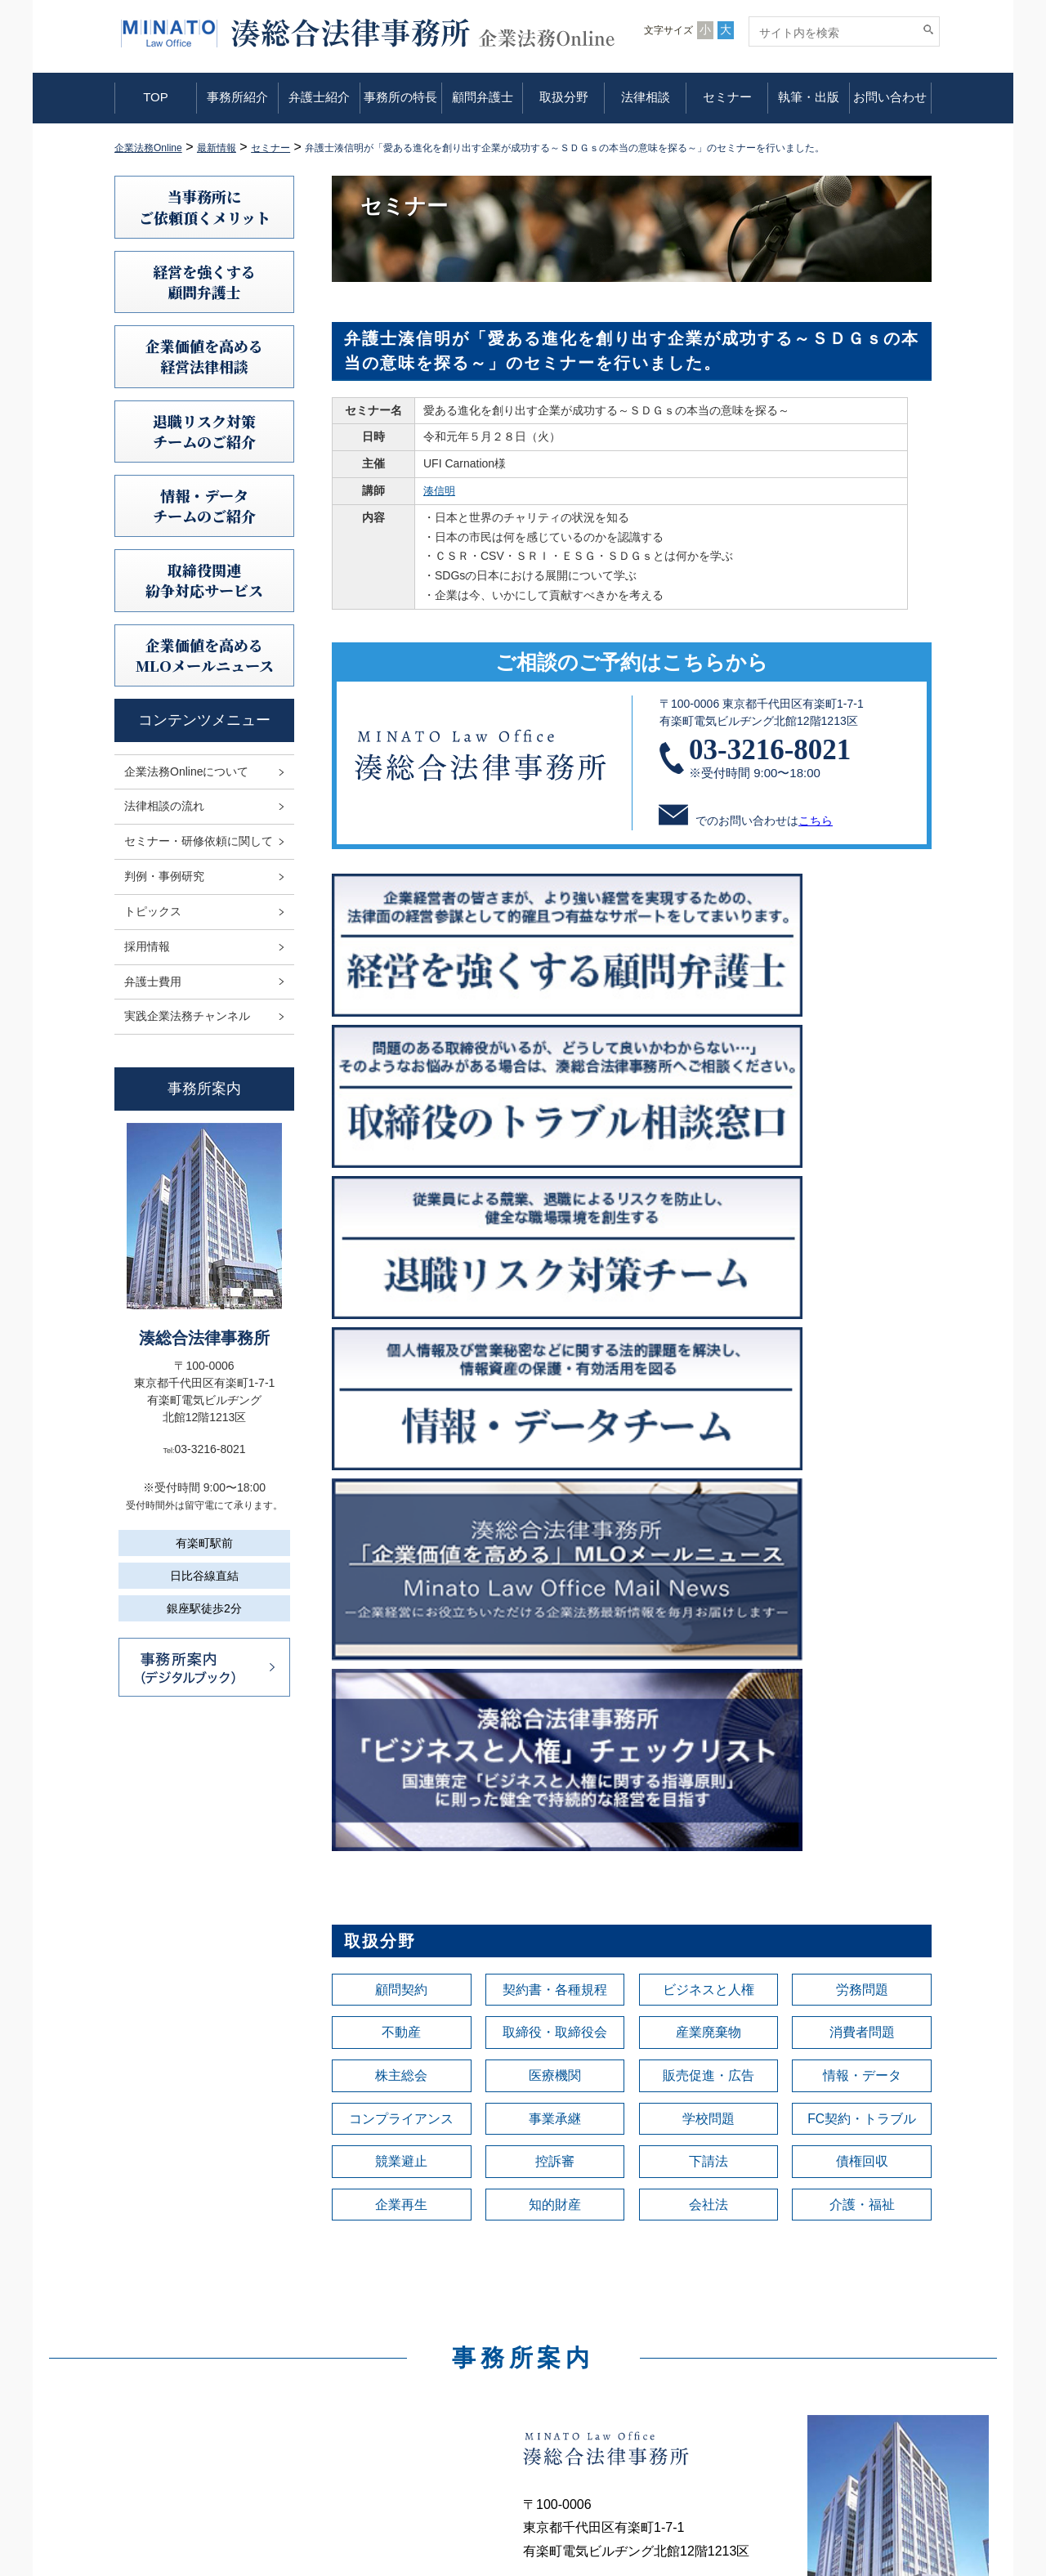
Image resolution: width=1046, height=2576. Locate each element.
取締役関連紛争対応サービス (204, 580)
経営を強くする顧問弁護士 (204, 281)
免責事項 (796, 2357)
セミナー (727, 97)
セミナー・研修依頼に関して (198, 840)
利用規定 (796, 2334)
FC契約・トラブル (862, 1461)
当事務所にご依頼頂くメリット (204, 206)
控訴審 (555, 1507)
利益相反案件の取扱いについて (853, 2402)
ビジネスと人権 (708, 1324)
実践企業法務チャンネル (187, 1015)
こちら (815, 820)
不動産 (401, 1370)
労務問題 (862, 1324)
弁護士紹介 (319, 97)
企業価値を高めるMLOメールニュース (205, 655)
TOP (155, 97)
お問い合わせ (890, 97)
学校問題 (708, 1461)
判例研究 (583, 2402)
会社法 (708, 1553)
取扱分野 (563, 97)
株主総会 (401, 1415)
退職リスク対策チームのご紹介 (204, 431)
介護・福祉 (862, 1553)
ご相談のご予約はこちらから (631, 662)
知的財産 (554, 1553)
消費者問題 (862, 1370)
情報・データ (862, 1415)
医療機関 (554, 1415)
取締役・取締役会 (555, 1370)
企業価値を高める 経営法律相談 (204, 356)
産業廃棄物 (708, 1370)
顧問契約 (401, 1324)
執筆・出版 (808, 97)
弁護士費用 (152, 981)
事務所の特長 (400, 97)
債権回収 (862, 1507)
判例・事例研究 (164, 876)
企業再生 (401, 1553)
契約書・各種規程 (555, 1324)
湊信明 (440, 490)
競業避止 (401, 1507)
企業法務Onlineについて (186, 771)
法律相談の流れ (164, 805)
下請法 (708, 1507)
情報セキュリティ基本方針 (841, 2379)
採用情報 (147, 946)
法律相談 (645, 97)
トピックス (152, 911)
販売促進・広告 (708, 1415)
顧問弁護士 (482, 97)
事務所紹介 (237, 97)
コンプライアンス (401, 1461)
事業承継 (554, 1461)
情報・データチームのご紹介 (204, 505)
